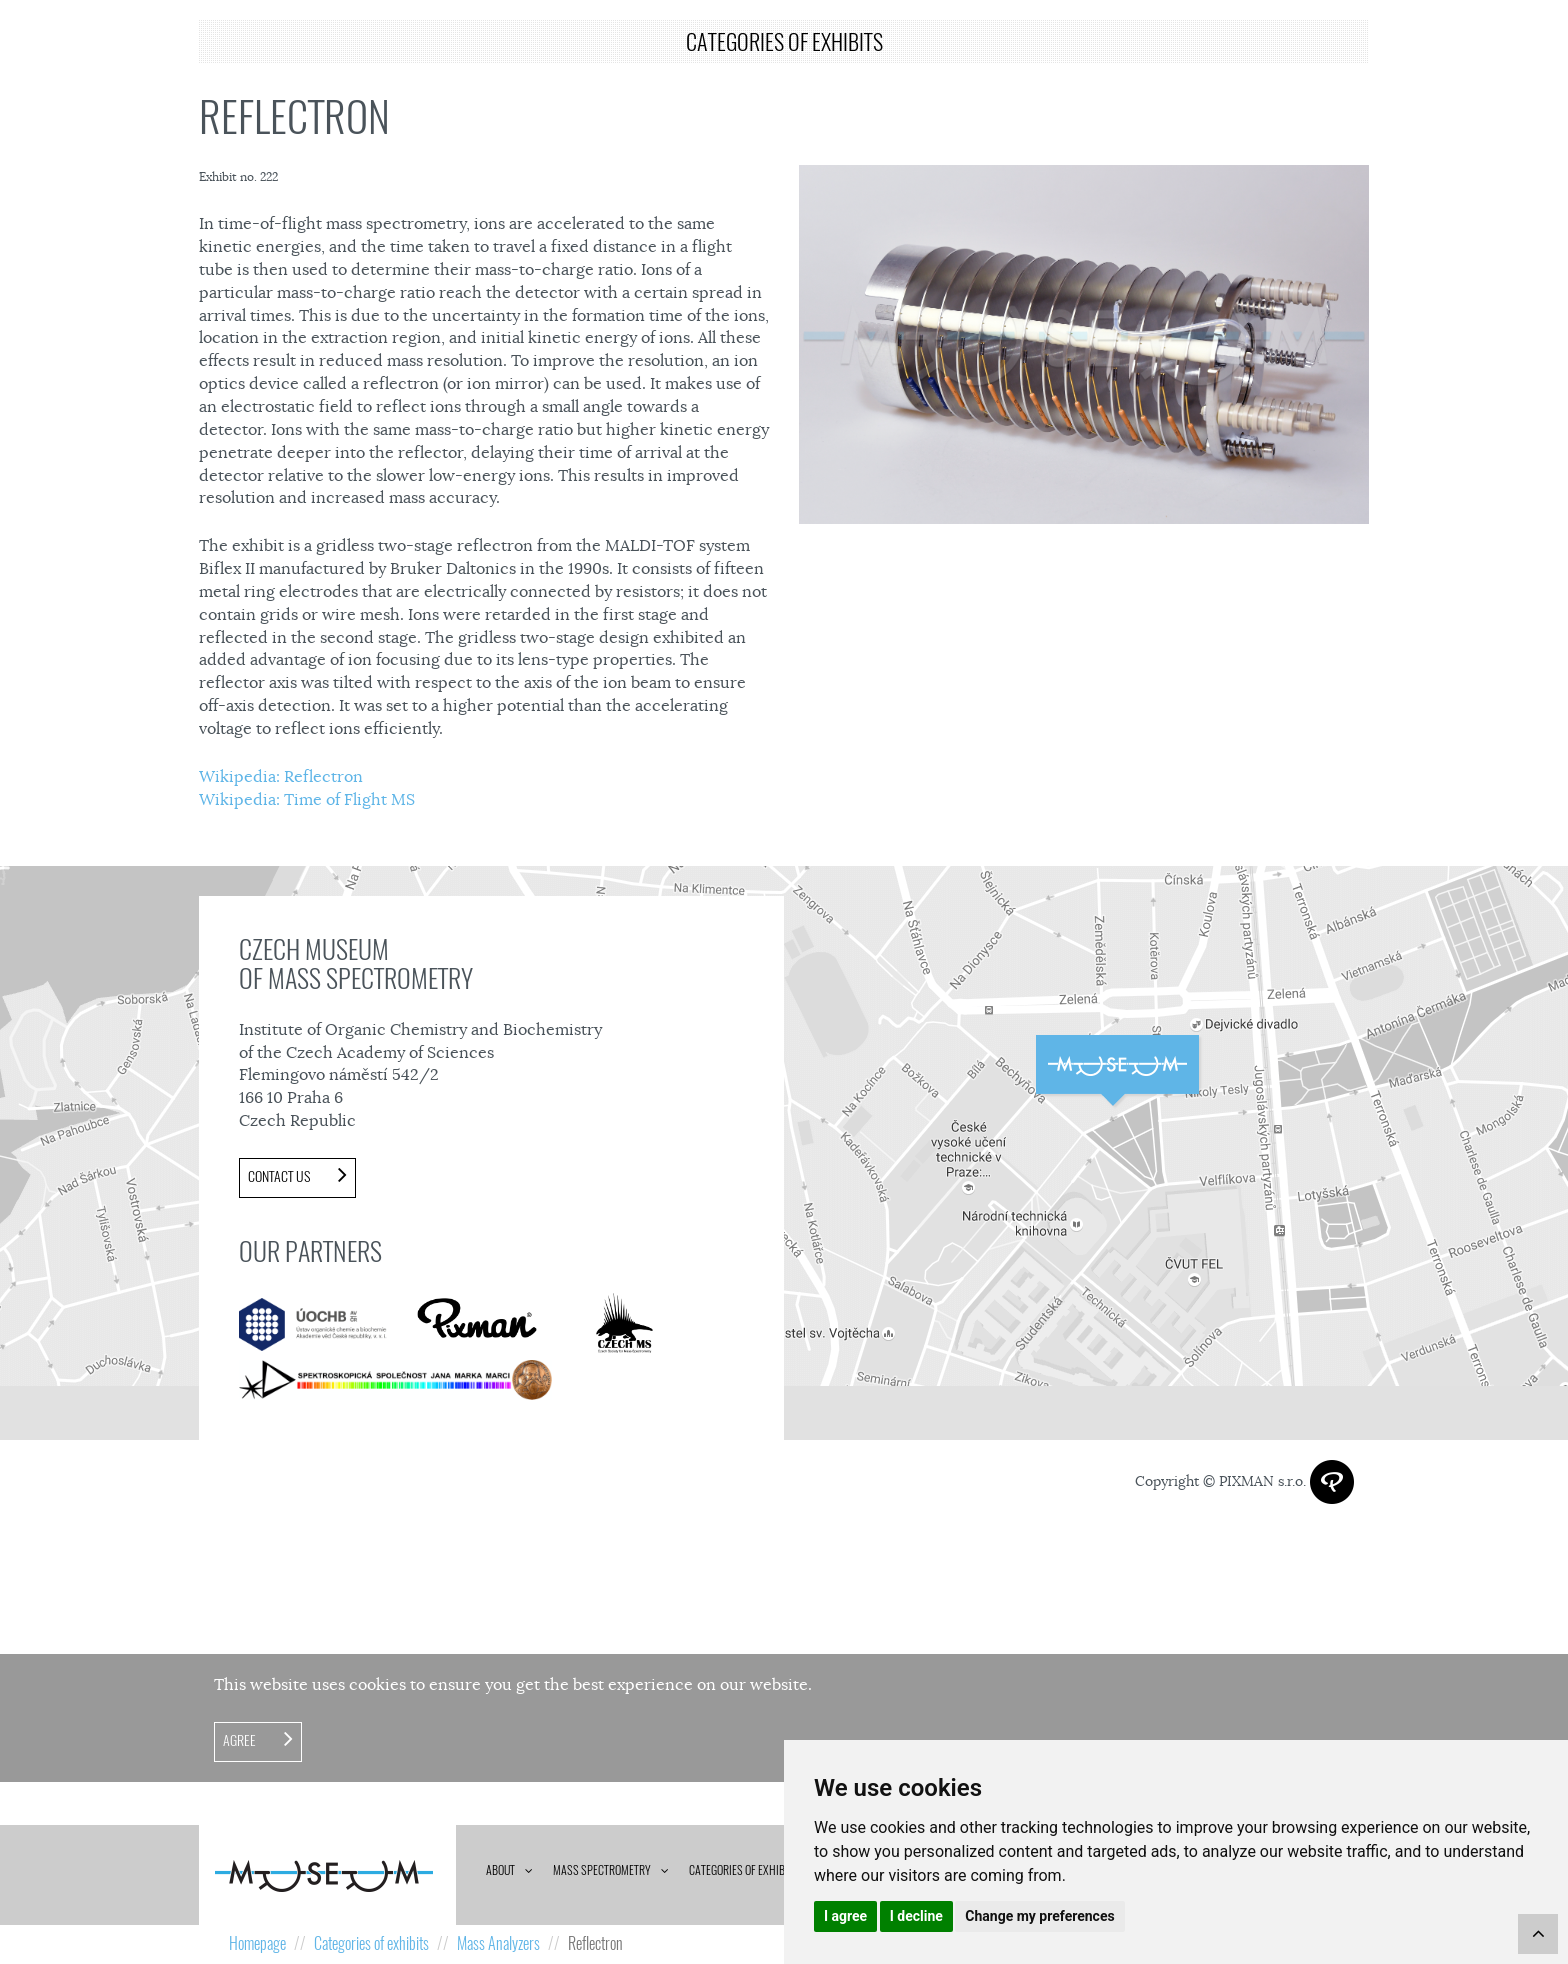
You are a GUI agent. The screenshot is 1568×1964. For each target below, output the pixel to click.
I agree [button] (845, 1916)
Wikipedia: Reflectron (281, 777)
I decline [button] (916, 1916)
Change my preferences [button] (1039, 1916)
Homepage (257, 1943)
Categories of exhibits (744, 1870)
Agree (241, 1740)
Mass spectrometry (602, 1870)
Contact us (280, 1176)
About (500, 1870)
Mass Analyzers (498, 1943)
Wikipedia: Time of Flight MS (307, 800)
